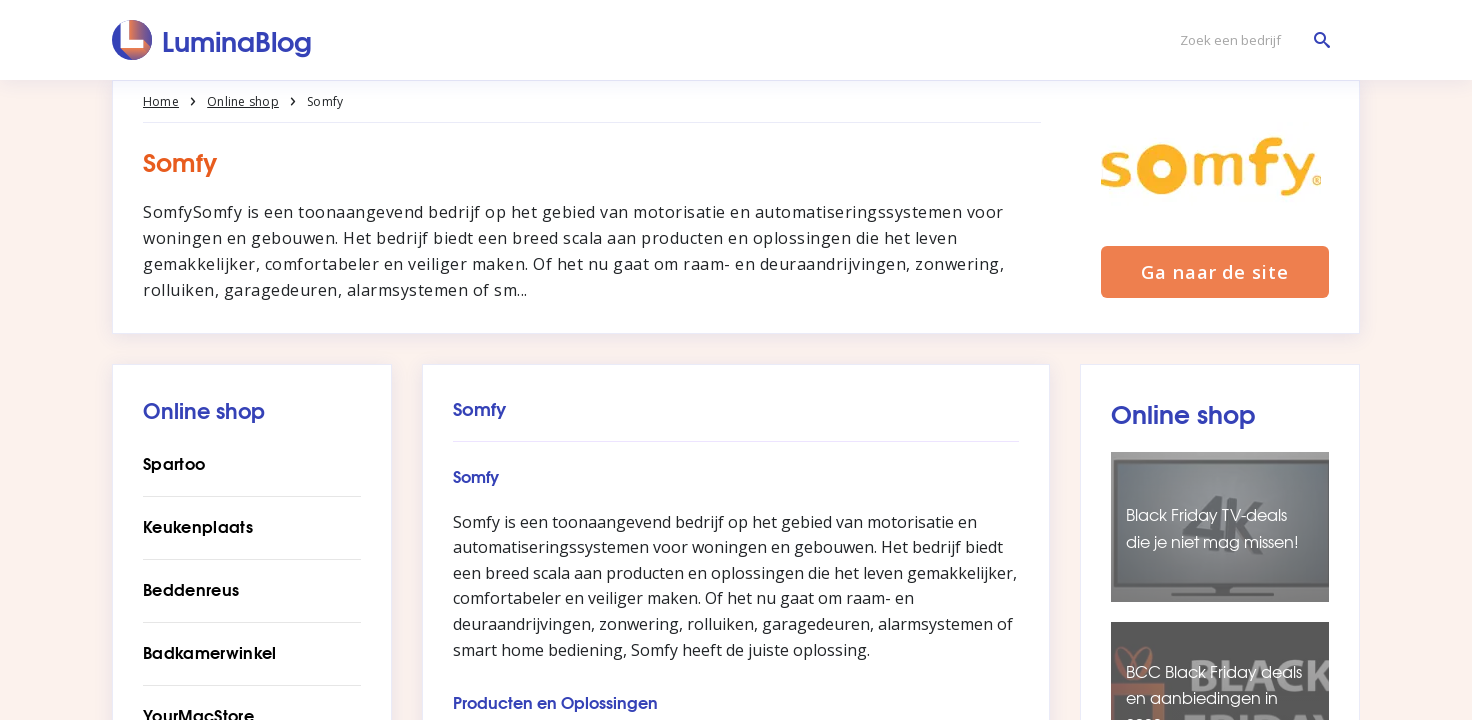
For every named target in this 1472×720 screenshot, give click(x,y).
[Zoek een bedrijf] (1250, 40)
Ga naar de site (1215, 272)
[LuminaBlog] (212, 40)
